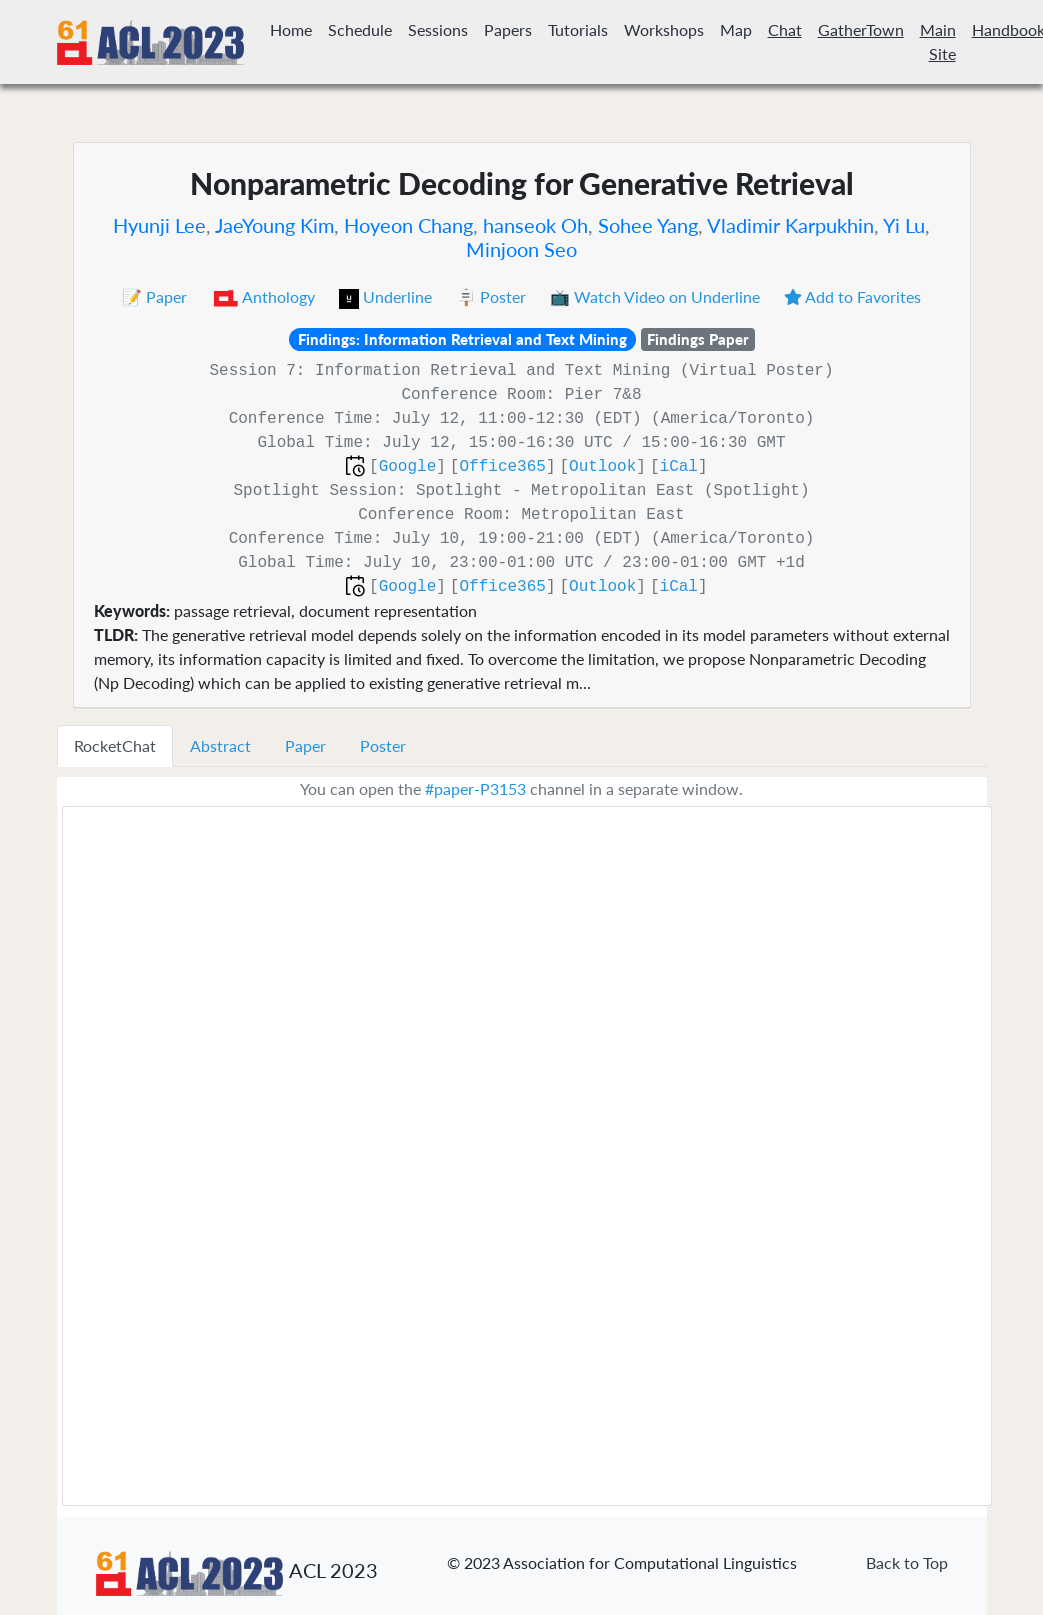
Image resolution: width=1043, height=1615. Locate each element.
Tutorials (578, 29)
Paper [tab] (305, 745)
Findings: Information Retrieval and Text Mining (462, 339)
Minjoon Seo (521, 249)
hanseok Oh (535, 225)
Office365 (502, 467)
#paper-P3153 (475, 788)
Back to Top (907, 1562)
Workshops (664, 29)
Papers (508, 29)
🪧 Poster (493, 296)
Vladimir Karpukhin (790, 225)
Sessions (438, 29)
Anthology (265, 296)
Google (408, 467)
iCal (679, 467)
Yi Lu (904, 225)
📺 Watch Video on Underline (657, 296)
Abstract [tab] (220, 745)
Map (736, 29)
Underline (387, 296)
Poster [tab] (383, 745)
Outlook (602, 467)
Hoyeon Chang (408, 225)
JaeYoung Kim (274, 225)
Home (291, 29)
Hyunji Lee (159, 225)
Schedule (360, 29)
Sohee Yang (648, 225)
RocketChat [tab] (115, 745)
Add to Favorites (852, 296)
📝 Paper (156, 296)
